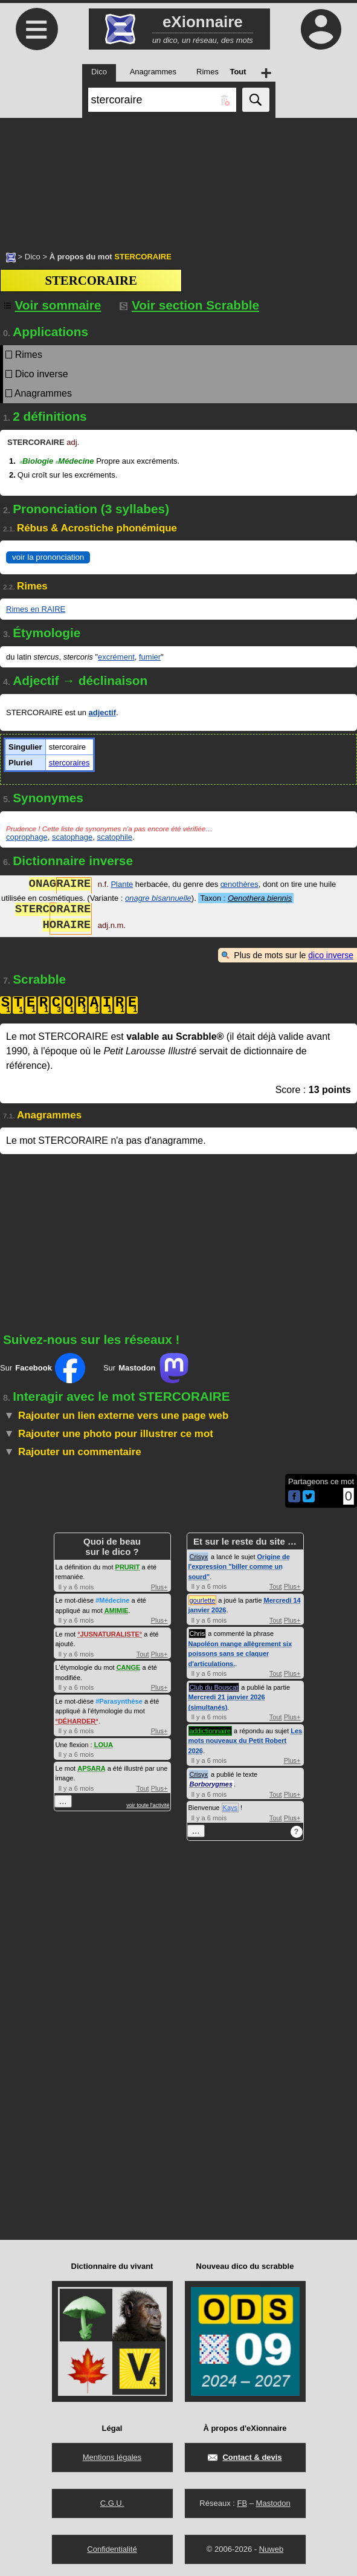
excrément (116, 656)
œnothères (239, 885)
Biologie (36, 461)
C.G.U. (112, 2503)
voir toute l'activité (147, 1805)
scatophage (72, 837)
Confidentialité (112, 2549)
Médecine (75, 461)
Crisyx (199, 1556)
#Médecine (112, 1600)
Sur (42, 1368)
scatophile (114, 837)
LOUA (103, 1744)
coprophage (27, 837)
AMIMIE (117, 1610)
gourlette (203, 1600)
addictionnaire (210, 1730)
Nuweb (271, 2549)
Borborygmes (211, 1784)
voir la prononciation (48, 557)
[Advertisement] (178, 178)
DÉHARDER (76, 1721)
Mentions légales (112, 2457)
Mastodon (273, 2503)
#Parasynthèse (119, 1701)
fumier (150, 656)
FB (242, 2503)
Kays (230, 1807)
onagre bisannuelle (158, 898)
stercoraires (69, 762)
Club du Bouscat (214, 1687)
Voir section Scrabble (189, 305)
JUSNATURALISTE (110, 1634)
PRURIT (127, 1567)
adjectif (103, 712)
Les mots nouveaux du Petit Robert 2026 (245, 1740)
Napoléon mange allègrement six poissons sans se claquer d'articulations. (240, 1653)
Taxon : (246, 898)
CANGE (129, 1667)
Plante (122, 885)
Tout (143, 1654)
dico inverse (330, 955)
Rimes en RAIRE (35, 609)
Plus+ (159, 1587)
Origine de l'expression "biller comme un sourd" (239, 1566)
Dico (32, 256)
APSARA (91, 1768)
